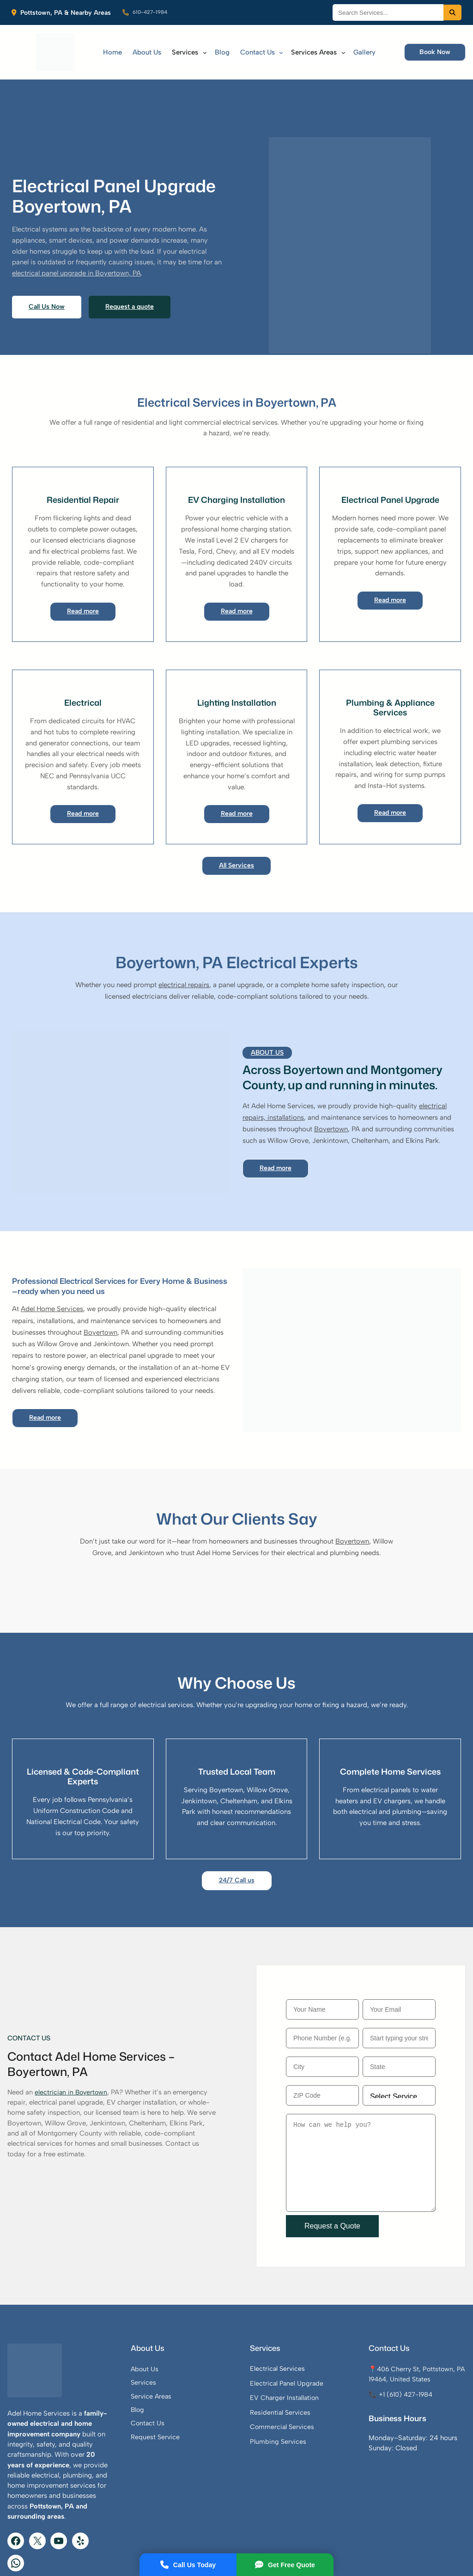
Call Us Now (48, 280)
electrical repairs (183, 944)
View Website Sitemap (427, 2555)
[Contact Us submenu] (277, 52)
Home (111, 52)
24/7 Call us (236, 1839)
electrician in (55, 2061)
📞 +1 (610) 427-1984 (415, 2383)
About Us (267, 1011)
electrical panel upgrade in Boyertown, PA (137, 246)
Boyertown (331, 1088)
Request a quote (133, 280)
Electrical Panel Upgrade (311, 2360)
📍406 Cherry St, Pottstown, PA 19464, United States (414, 2357)
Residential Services (305, 2390)
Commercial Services (307, 2404)
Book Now (434, 52)
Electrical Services (302, 2346)
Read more (83, 569)
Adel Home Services (52, 1268)
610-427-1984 (154, 13)
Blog (174, 2387)
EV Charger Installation (309, 2375)
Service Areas (188, 2374)
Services (180, 2360)
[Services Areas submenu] (339, 52)
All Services (236, 824)
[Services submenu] (201, 52)
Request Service (192, 2415)
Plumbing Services (302, 2419)
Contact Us (184, 2401)
